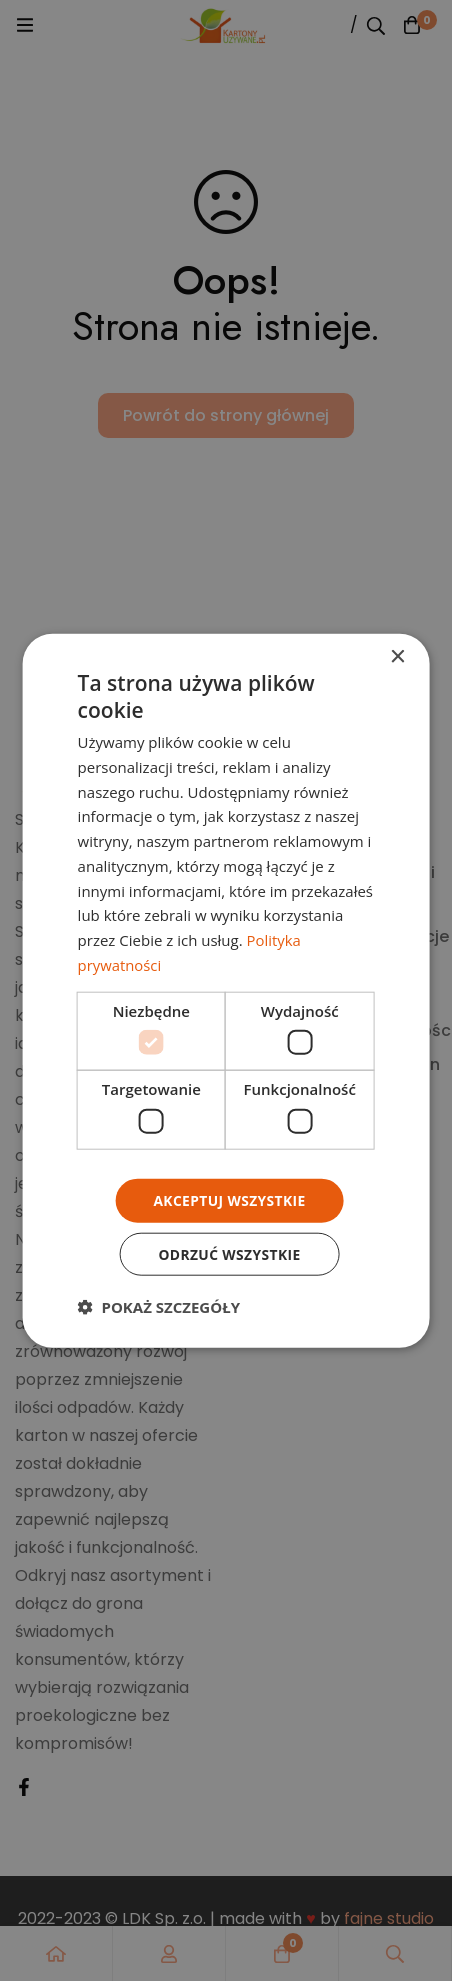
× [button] (396, 656)
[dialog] (226, 991)
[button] (159, 1307)
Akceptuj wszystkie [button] (229, 1199)
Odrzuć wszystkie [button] (229, 1253)
